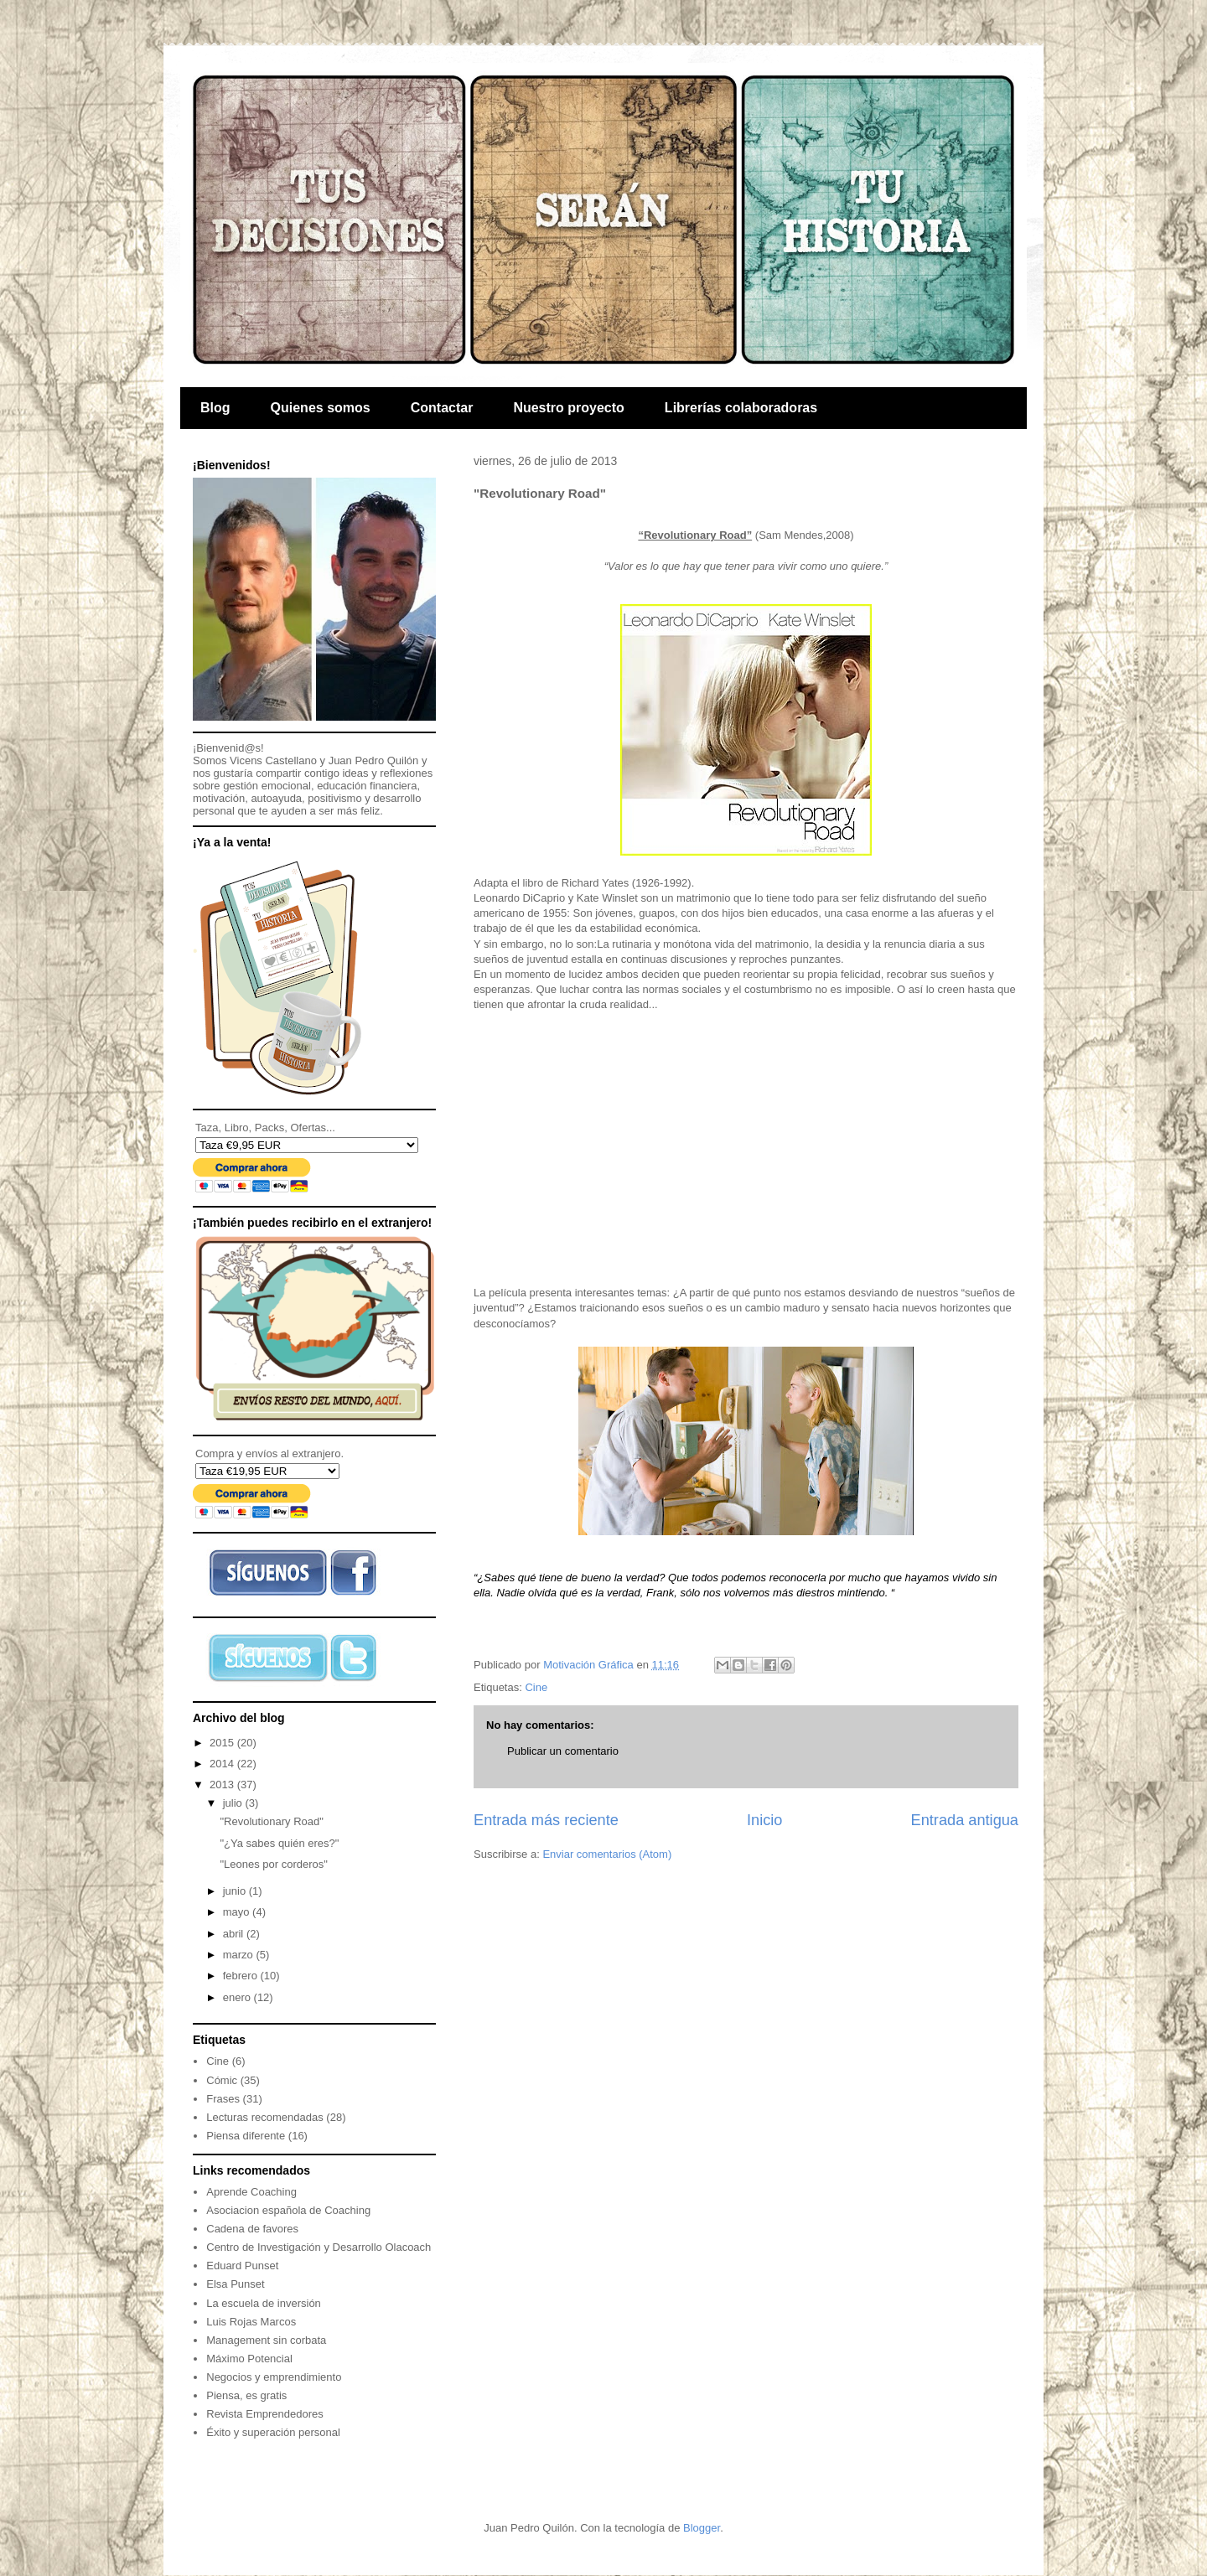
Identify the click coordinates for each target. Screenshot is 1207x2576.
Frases (223, 2098)
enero (238, 1997)
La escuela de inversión (263, 2303)
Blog (215, 408)
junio (236, 1891)
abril (234, 1933)
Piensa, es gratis (246, 2395)
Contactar (442, 408)
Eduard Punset (242, 2265)
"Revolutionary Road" (271, 1821)
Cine (536, 1687)
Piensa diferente (245, 2135)
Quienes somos (320, 408)
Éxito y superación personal (273, 2432)
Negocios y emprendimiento (273, 2377)
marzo (239, 1954)
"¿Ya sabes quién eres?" (279, 1843)
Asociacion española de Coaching (288, 2210)
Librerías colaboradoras (741, 408)
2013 (223, 1784)
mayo (237, 1912)
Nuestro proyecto (568, 408)
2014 (223, 1763)
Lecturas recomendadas (264, 2117)
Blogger (701, 2528)
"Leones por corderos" (273, 1864)
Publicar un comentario (563, 1751)
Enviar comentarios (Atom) (606, 1854)
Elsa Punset (235, 2284)
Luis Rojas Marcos (251, 2321)
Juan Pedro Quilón (374, 760)
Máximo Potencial (249, 2358)
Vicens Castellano (273, 760)
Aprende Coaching (251, 2191)
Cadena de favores (252, 2228)
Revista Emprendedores (264, 2414)
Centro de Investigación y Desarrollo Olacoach (318, 2247)
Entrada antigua (964, 1820)
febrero (242, 1975)
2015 (223, 1742)
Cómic (221, 2080)
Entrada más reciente (546, 1820)
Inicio (764, 1820)
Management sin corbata (266, 2340)
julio (234, 1803)
